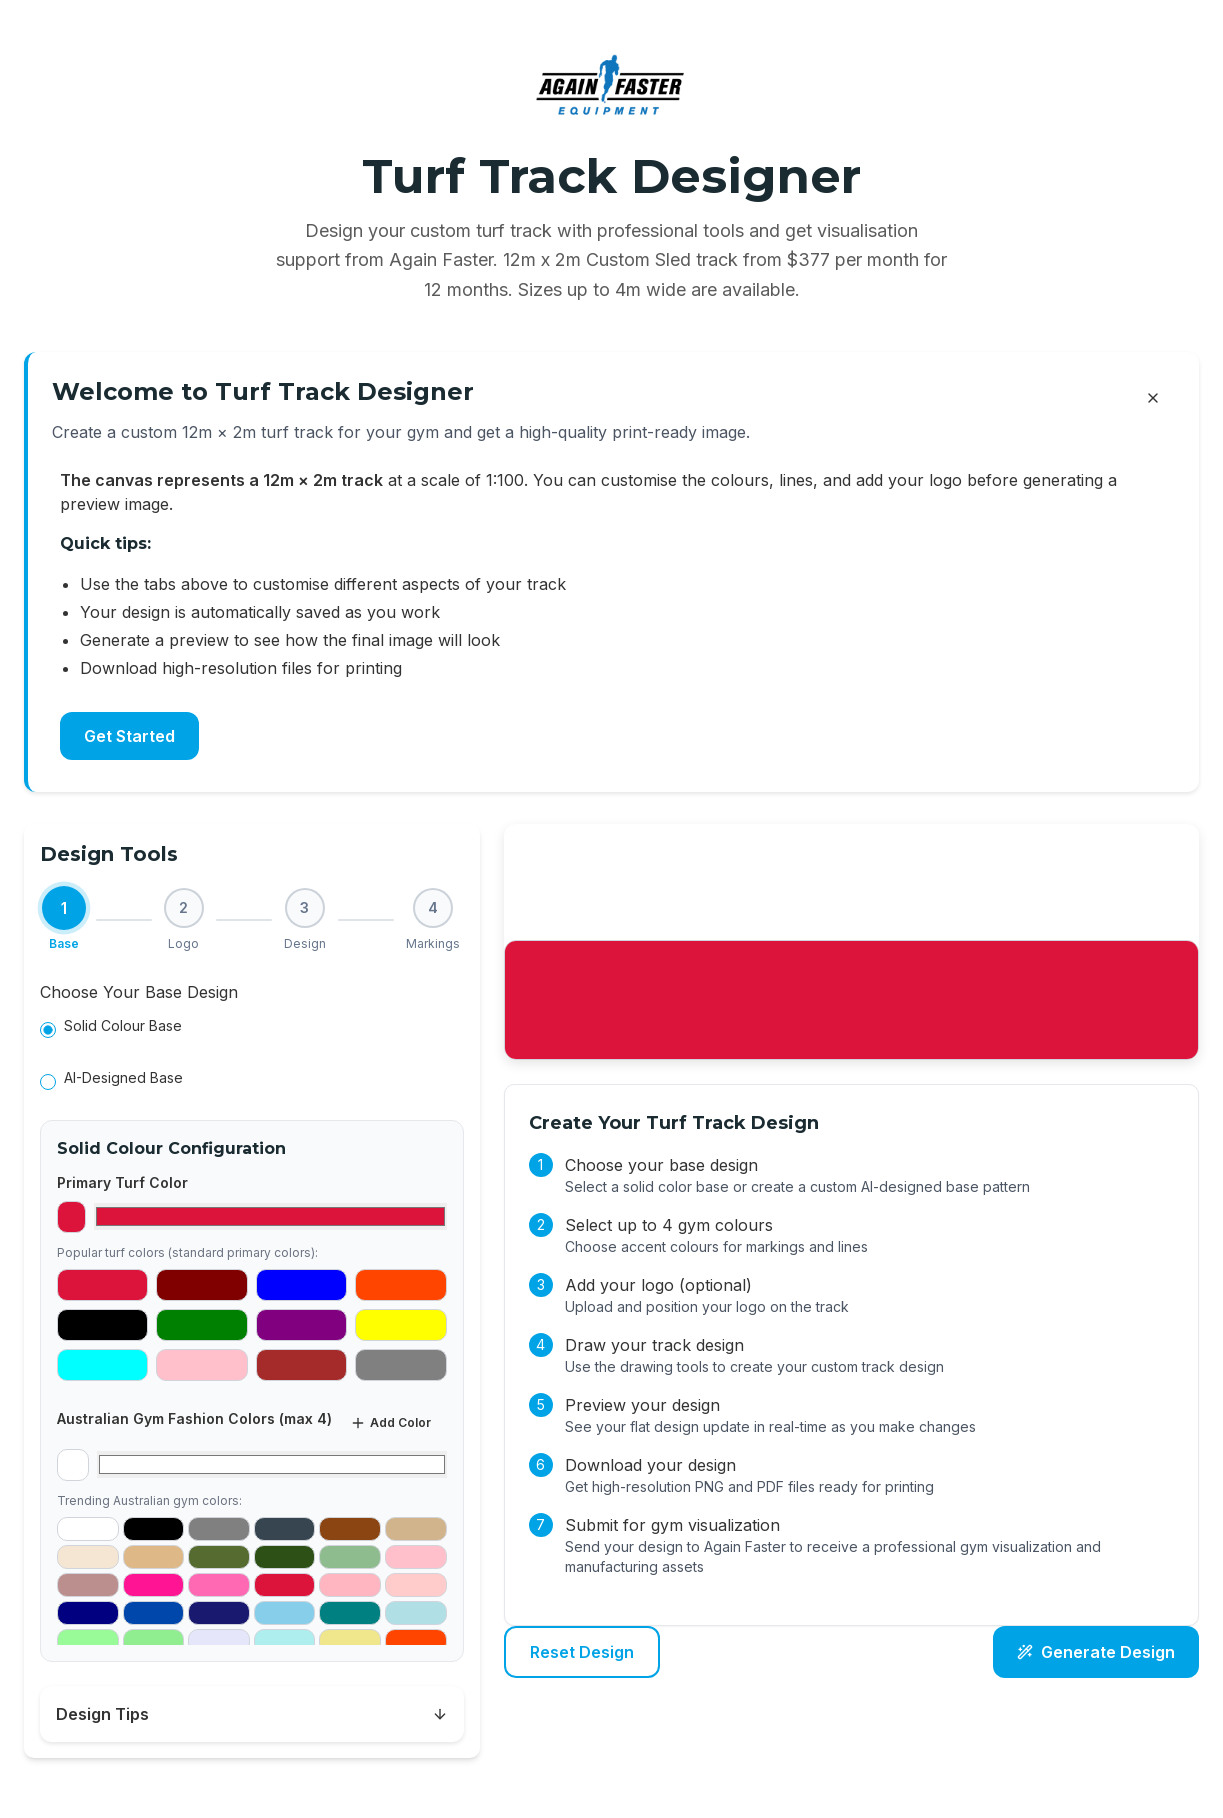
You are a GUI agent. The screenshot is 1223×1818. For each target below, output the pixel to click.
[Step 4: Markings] (433, 920)
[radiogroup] (252, 1056)
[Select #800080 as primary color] (301, 1325)
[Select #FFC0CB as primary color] (201, 1365)
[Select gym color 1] (272, 1464)
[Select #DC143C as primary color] (102, 1285)
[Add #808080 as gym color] (219, 1529)
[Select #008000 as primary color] (201, 1325)
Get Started (129, 736)
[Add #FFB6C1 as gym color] (350, 1585)
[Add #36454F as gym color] (285, 1529)
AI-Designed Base (123, 1077)
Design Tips (252, 1714)
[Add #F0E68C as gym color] (350, 1641)
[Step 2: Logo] (184, 920)
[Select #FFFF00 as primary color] (400, 1325)
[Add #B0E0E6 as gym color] (416, 1613)
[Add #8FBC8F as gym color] (350, 1557)
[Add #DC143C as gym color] (285, 1585)
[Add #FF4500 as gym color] (416, 1641)
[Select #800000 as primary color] (201, 1285)
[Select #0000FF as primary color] (301, 1285)
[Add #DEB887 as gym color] (154, 1557)
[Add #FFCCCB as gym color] (416, 1585)
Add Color (390, 1423)
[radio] (48, 1030)
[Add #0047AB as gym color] (154, 1613)
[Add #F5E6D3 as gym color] (88, 1557)
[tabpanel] (252, 1321)
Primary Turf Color (122, 1182)
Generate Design (1096, 1652)
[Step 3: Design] (305, 920)
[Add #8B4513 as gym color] (350, 1529)
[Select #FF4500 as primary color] (400, 1285)
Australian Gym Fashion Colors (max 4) (194, 1418)
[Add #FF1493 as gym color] (154, 1585)
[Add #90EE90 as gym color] (154, 1641)
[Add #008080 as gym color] (350, 1613)
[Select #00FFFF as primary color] (102, 1365)
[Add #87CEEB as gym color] (285, 1613)
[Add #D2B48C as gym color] (416, 1529)
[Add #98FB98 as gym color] (88, 1641)
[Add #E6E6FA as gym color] (219, 1641)
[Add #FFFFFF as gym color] (88, 1529)
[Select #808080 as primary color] (400, 1365)
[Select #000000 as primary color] (102, 1325)
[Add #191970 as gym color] (219, 1613)
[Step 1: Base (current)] (64, 920)
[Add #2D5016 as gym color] (285, 1557)
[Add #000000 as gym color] (154, 1529)
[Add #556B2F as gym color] (219, 1557)
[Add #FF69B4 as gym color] (219, 1585)
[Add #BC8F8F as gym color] (88, 1585)
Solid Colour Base (123, 1025)
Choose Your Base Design (139, 992)
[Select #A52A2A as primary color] (301, 1365)
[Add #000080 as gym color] (88, 1613)
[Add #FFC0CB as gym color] (416, 1557)
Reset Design (582, 1652)
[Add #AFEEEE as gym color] (285, 1641)
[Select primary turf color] (270, 1216)
